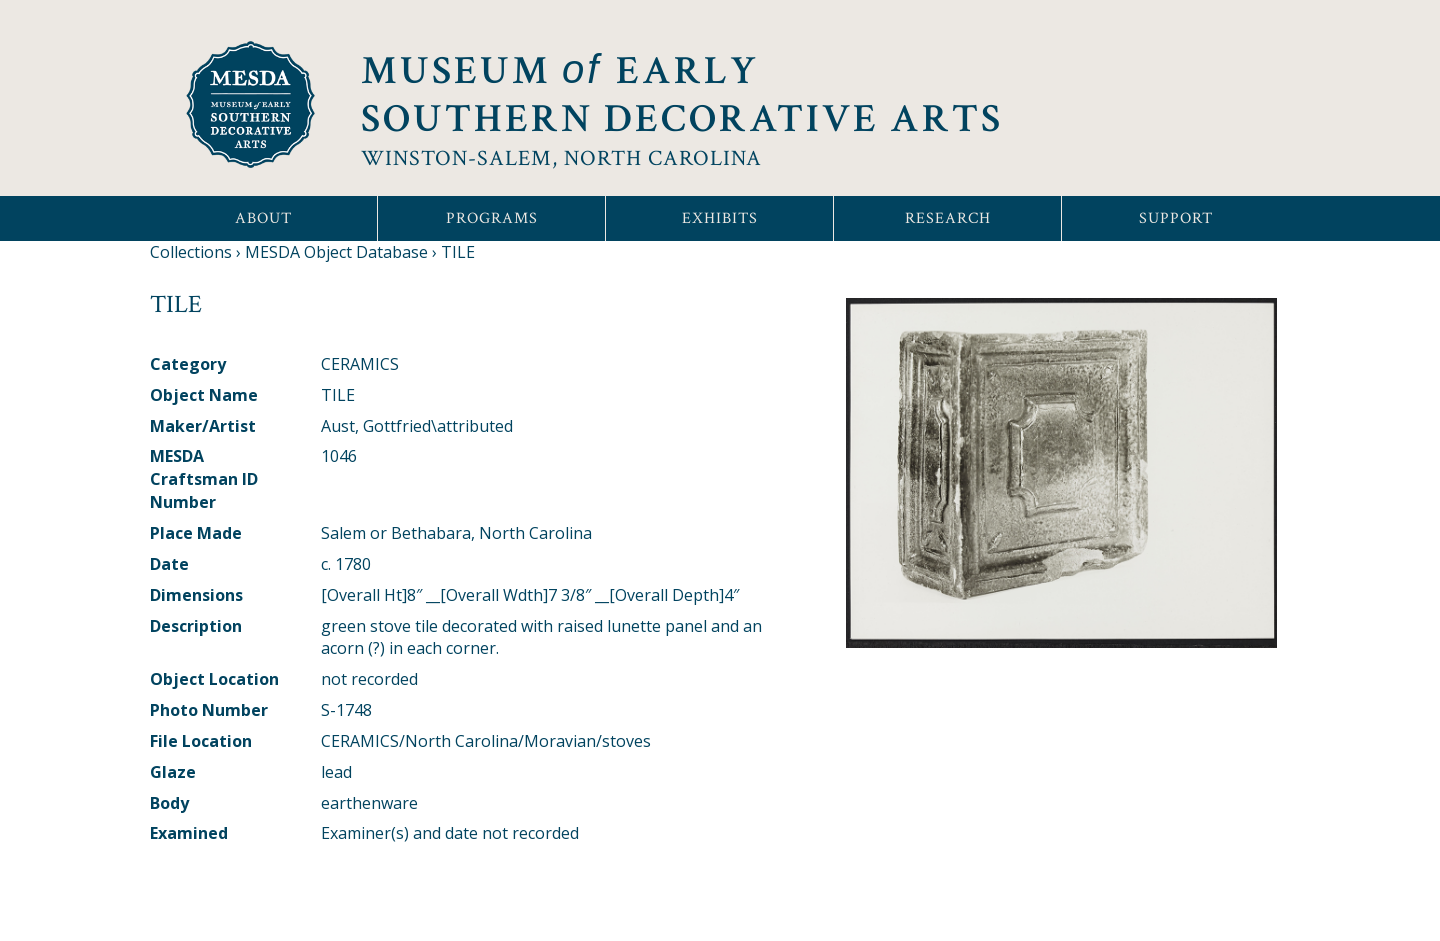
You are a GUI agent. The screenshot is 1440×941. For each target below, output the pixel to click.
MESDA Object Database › (341, 252)
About (263, 218)
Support (1176, 218)
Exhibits (720, 218)
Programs (492, 218)
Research (948, 218)
